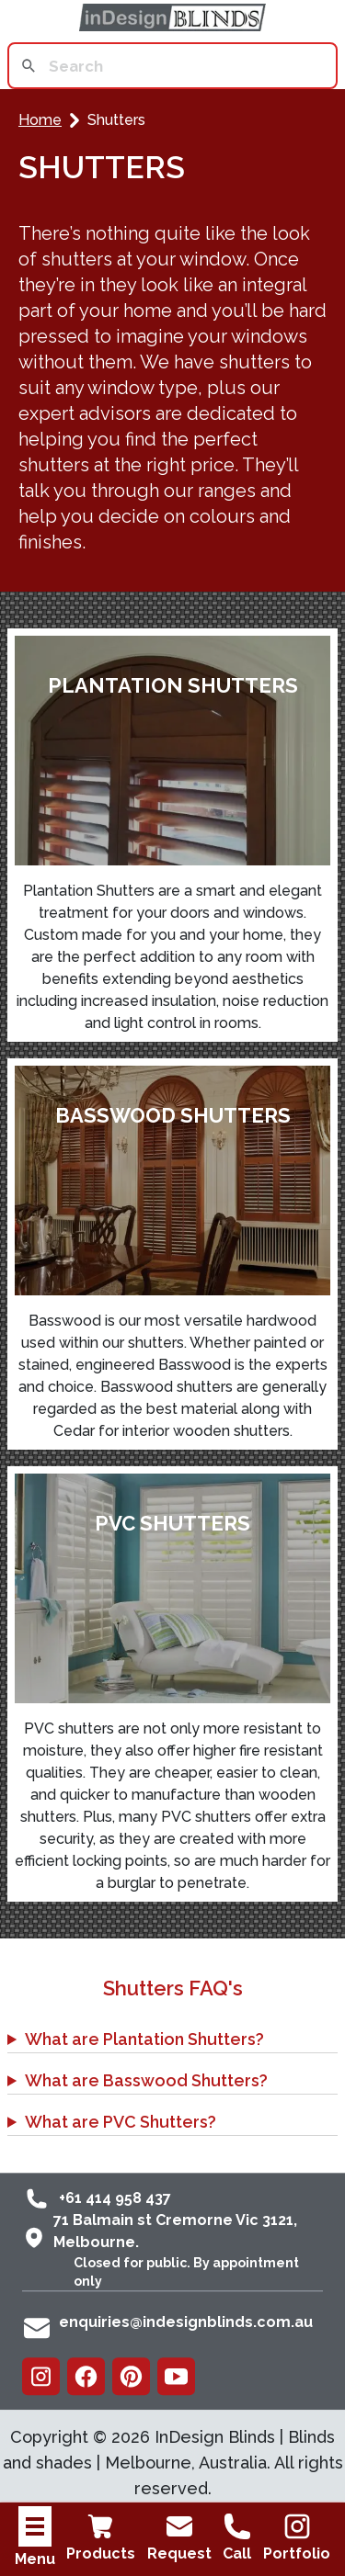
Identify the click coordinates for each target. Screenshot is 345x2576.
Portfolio (296, 2537)
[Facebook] (86, 2376)
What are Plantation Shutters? (144, 2039)
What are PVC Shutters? (120, 2121)
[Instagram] (41, 2376)
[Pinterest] (131, 2376)
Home (40, 120)
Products (100, 2537)
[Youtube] (176, 2376)
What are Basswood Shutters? (146, 2080)
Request (179, 2537)
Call (237, 2537)
